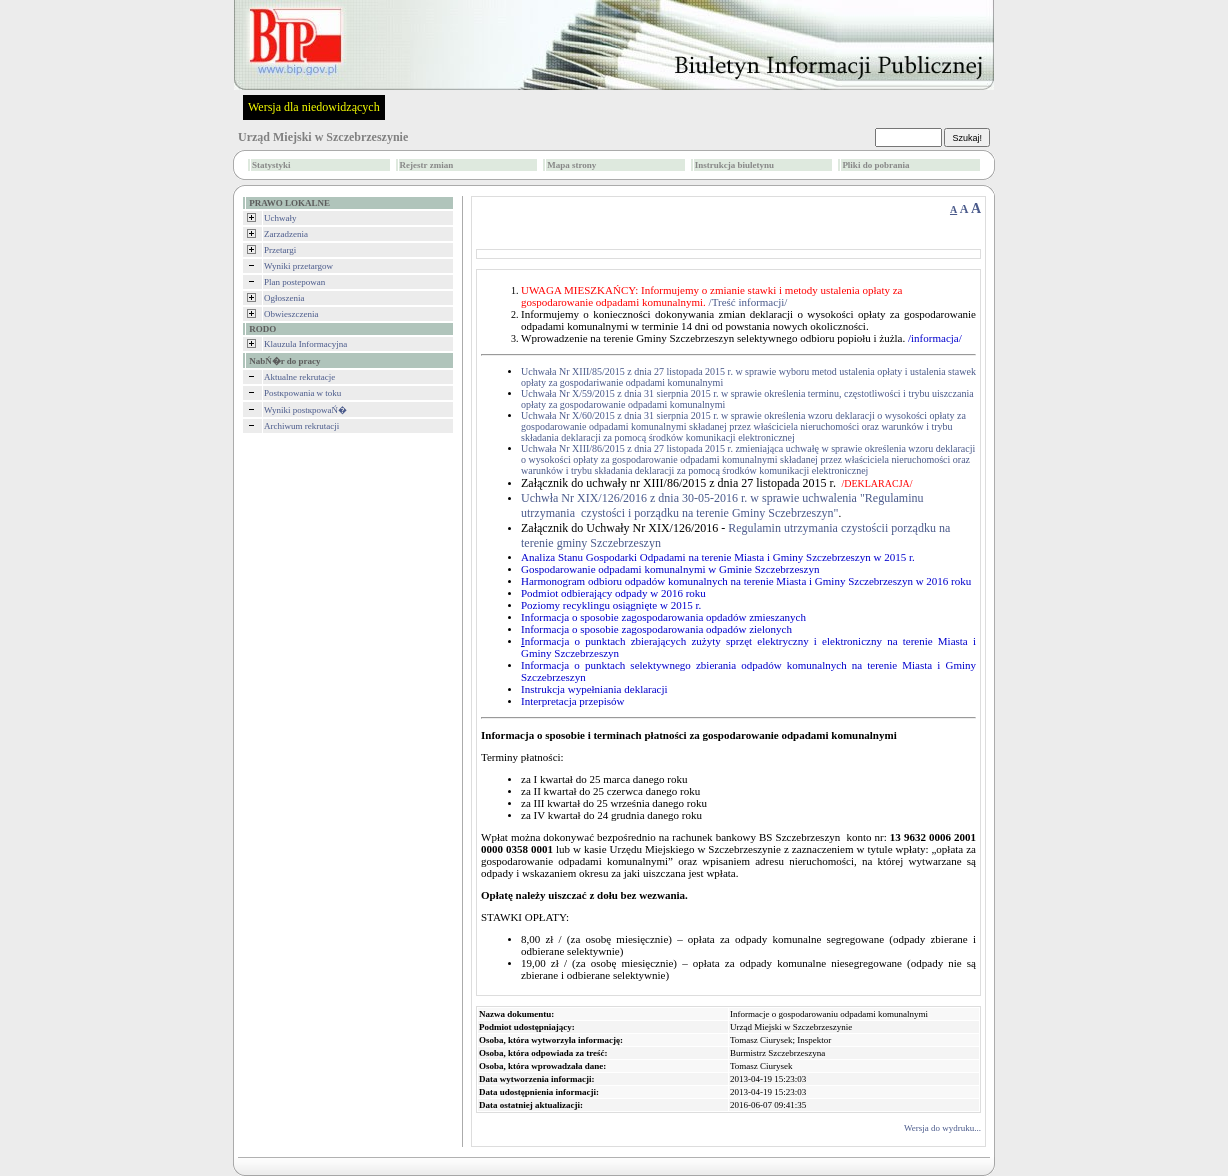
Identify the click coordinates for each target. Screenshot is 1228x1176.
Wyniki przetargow (298, 266)
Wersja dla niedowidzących (314, 107)
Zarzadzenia (286, 234)
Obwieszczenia (291, 314)
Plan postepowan (294, 282)
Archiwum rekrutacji (301, 426)
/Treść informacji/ (748, 302)
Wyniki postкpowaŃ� (305, 410)
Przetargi (280, 250)
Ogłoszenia (284, 298)
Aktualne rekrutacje (299, 377)
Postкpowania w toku (302, 393)
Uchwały (280, 218)
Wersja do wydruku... (942, 1128)
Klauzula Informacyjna (305, 344)
